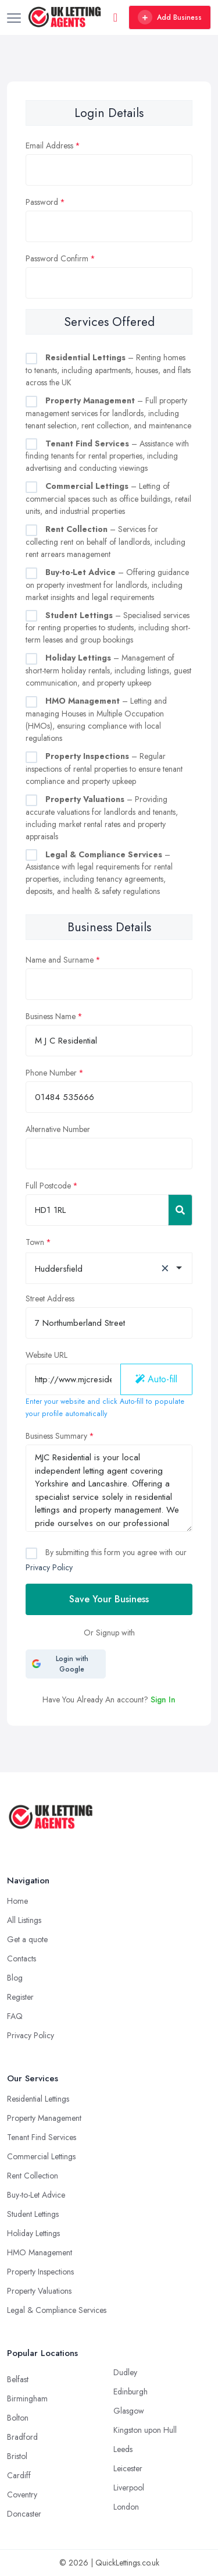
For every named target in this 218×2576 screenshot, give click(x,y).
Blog (15, 1978)
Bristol (17, 2456)
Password (42, 202)
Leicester (127, 2468)
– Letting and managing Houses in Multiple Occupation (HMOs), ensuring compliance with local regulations (96, 719)
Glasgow (128, 2411)
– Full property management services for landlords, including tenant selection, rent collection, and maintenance (108, 413)
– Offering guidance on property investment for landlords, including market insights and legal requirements (107, 584)
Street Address (50, 1298)
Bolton (17, 2418)
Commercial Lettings (41, 2156)
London (126, 2507)
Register (20, 1997)
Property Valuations (39, 2291)
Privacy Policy (49, 1567)
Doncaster (24, 2514)
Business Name (51, 1016)
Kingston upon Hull (145, 2430)
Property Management (44, 2118)
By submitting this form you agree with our (106, 1559)
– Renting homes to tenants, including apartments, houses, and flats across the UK (108, 370)
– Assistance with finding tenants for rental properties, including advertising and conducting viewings (107, 456)
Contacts (21, 1958)
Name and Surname (60, 960)
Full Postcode (48, 1185)
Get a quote (27, 1939)
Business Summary (56, 1436)
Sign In (163, 1699)
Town (35, 1242)
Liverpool (128, 2487)
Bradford (22, 2437)
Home (17, 1901)
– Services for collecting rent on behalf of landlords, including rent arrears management (105, 541)
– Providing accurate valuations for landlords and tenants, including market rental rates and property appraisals (102, 817)
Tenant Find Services (41, 2137)
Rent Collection (32, 2175)
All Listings (24, 1920)
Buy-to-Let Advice (36, 2195)
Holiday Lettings (33, 2233)
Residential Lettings (38, 2099)
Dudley (125, 2372)
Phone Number (51, 1072)
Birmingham (27, 2398)
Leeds (123, 2449)
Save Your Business (109, 1599)
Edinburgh (130, 2391)
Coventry (22, 2494)
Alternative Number (58, 1129)
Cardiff (19, 2475)
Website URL (46, 1355)
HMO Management (39, 2252)
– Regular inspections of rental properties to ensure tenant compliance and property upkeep (104, 768)
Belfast (17, 2379)
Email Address (49, 145)
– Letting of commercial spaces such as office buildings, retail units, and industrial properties (108, 498)
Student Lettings (33, 2214)
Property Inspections (40, 2271)
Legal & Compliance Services (56, 2310)
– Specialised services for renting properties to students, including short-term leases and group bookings (108, 627)
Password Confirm (57, 258)
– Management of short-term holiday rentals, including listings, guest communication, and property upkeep (108, 670)
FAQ (15, 2016)
